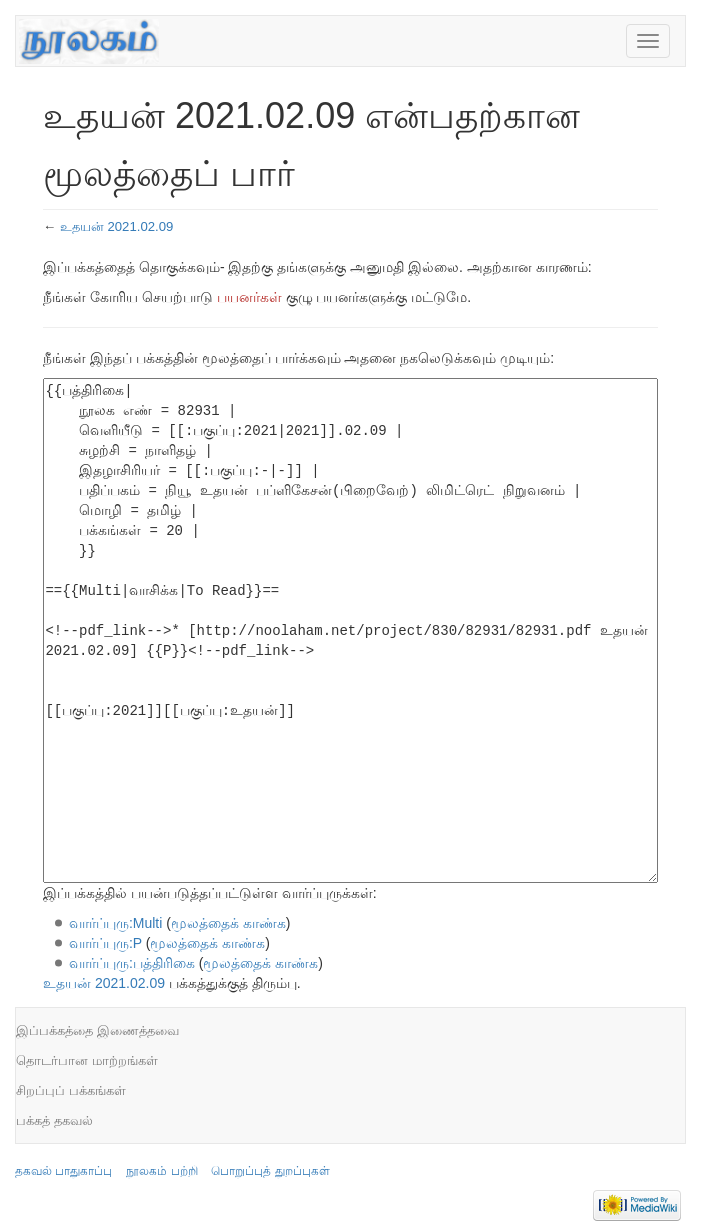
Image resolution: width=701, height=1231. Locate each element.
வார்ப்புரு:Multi (115, 923)
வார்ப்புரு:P (105, 943)
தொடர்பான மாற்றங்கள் (87, 1060)
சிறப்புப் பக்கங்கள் (71, 1090)
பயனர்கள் (249, 297)
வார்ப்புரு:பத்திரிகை (132, 963)
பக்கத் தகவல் (54, 1120)
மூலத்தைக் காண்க (228, 923)
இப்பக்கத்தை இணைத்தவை (97, 1030)
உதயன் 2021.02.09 (117, 226)
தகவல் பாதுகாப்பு (63, 1171)
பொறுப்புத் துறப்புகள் (270, 1171)
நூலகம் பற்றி (161, 1171)
